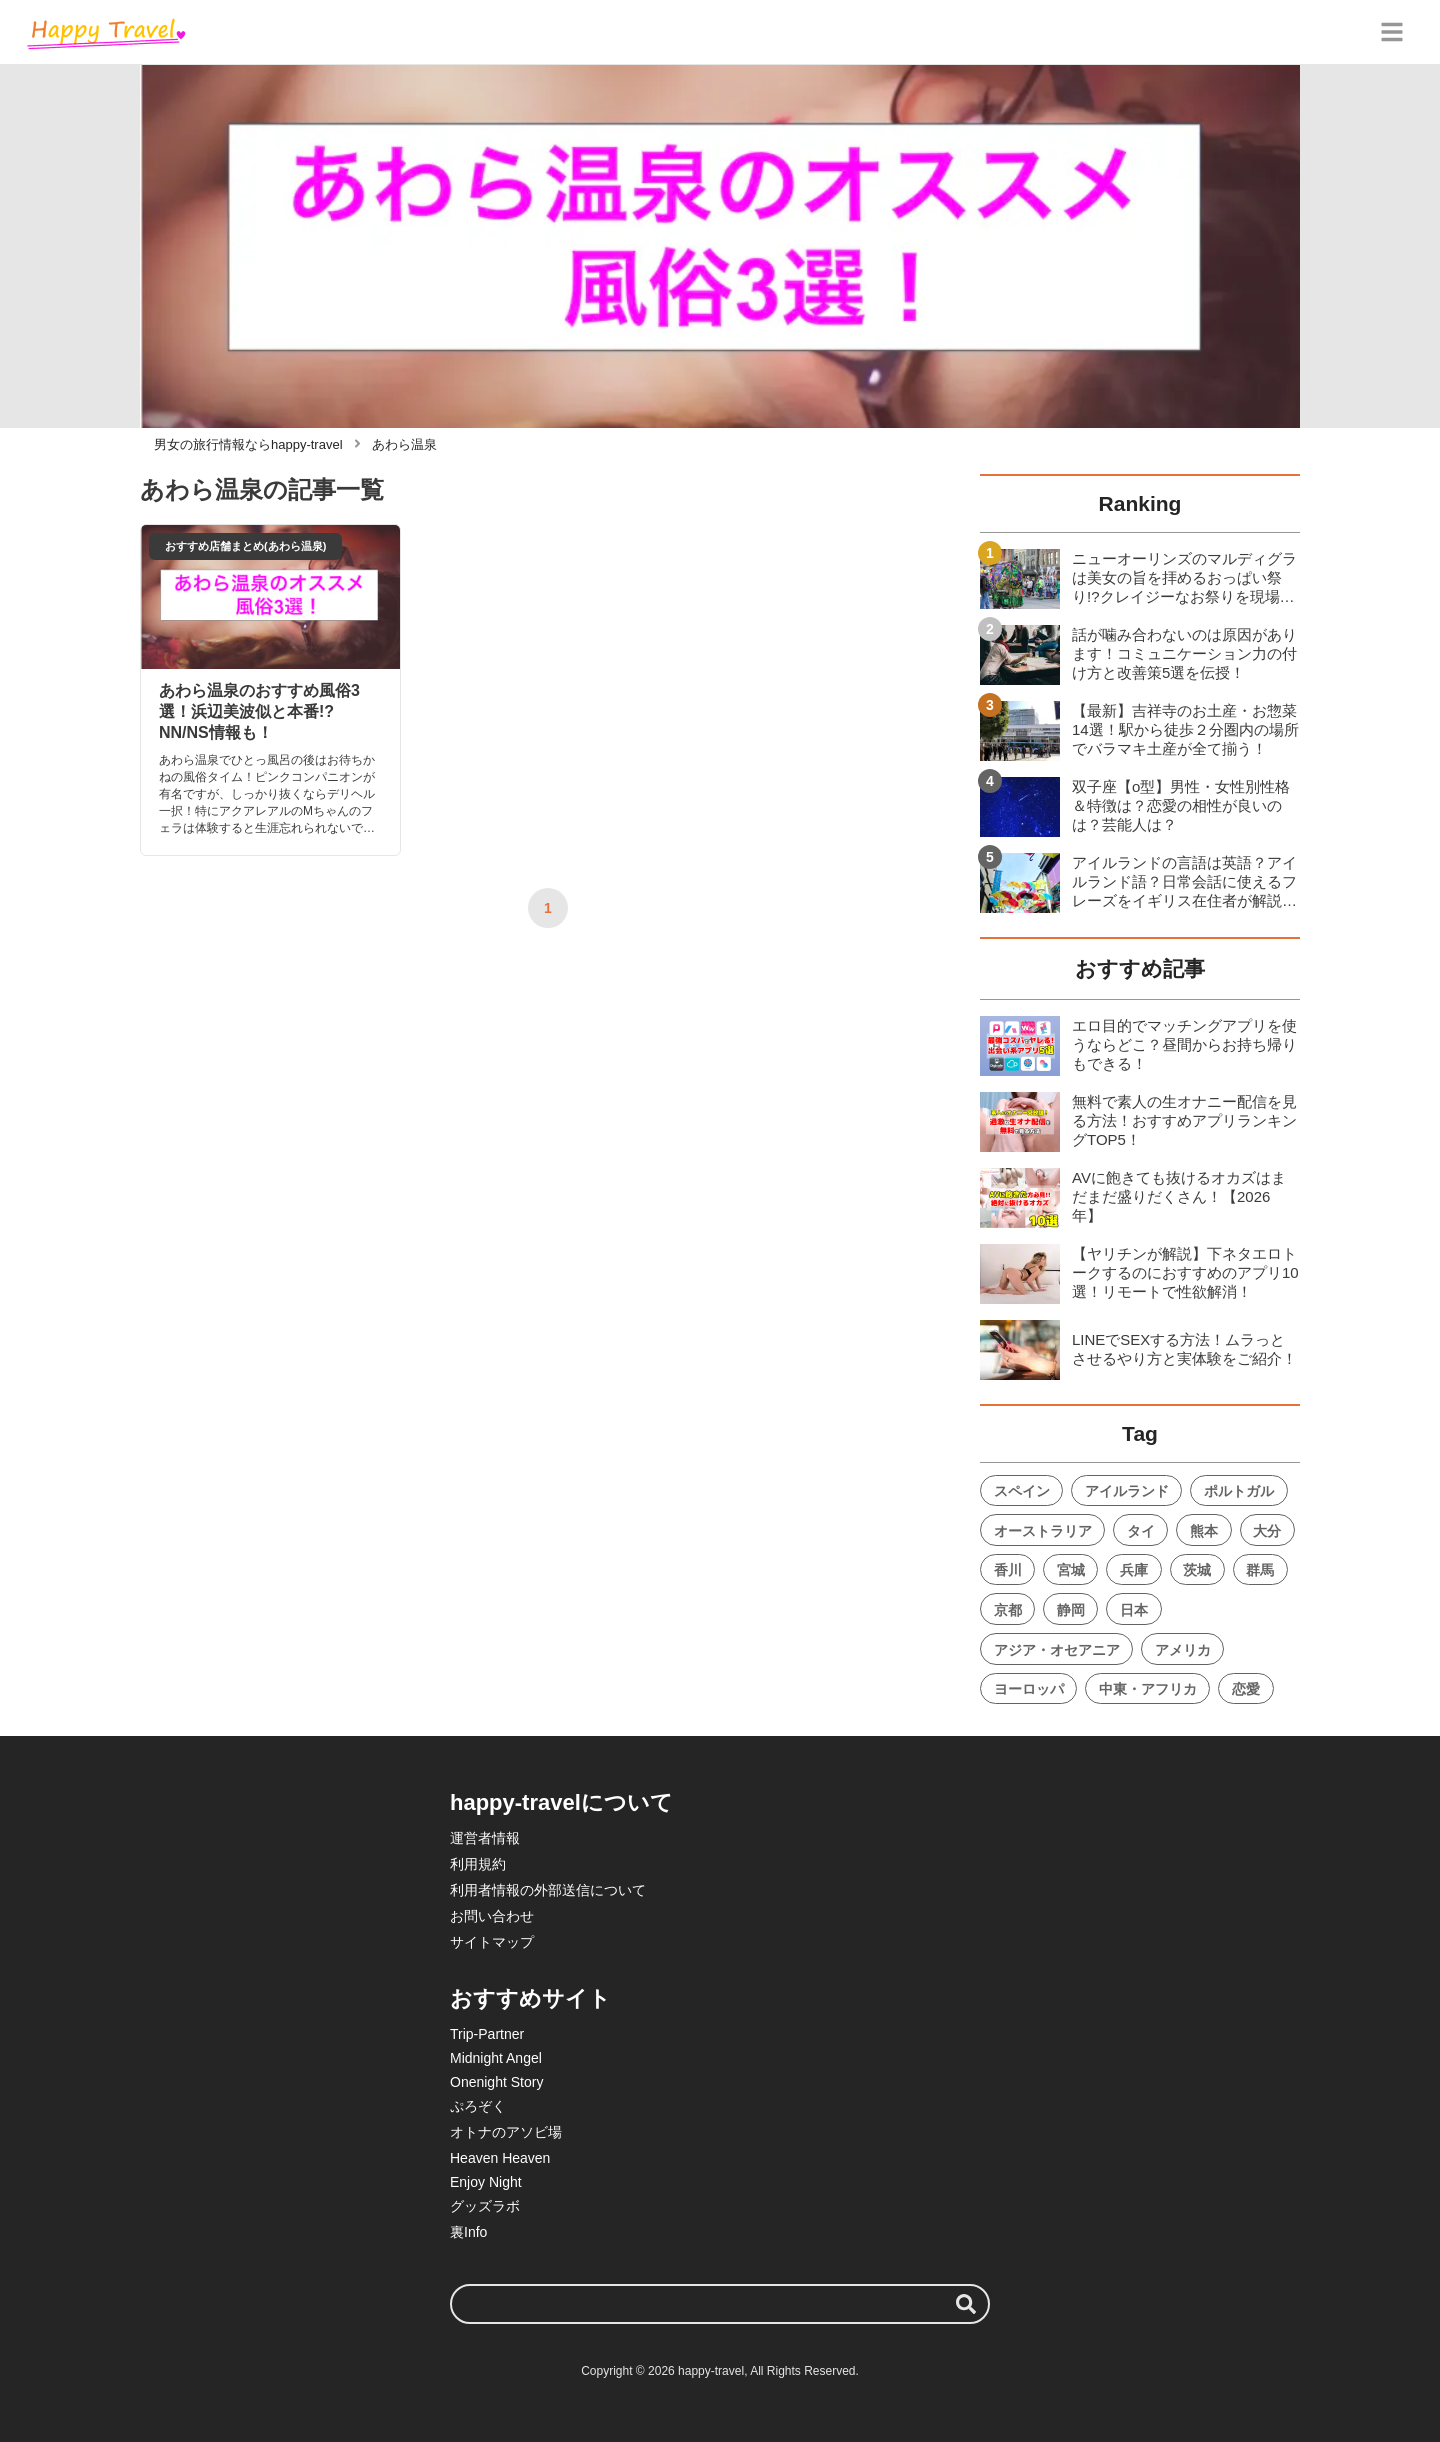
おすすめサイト (530, 1998)
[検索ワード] (720, 2304)
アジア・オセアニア (1057, 1650)
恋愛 (1246, 1689)
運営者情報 (485, 1838)
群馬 (1260, 1570)
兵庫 (1134, 1570)
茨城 (1197, 1570)
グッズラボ (485, 2206)
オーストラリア (1043, 1531)
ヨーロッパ (1029, 1689)
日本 (1134, 1610)
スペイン (1022, 1491)
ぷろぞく (478, 2106)
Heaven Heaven (500, 2158)
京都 (1008, 1610)
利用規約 (478, 1864)
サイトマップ (492, 1942)
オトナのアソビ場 (506, 2132)
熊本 (1204, 1531)
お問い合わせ (492, 1916)
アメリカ (1183, 1650)
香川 (1008, 1570)
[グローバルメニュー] (1392, 32)
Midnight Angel (496, 2058)
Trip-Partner (487, 2034)
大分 (1267, 1531)
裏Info (468, 2232)
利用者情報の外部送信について (548, 1890)
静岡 (1071, 1610)
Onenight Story (496, 2082)
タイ (1141, 1531)
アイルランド (1127, 1491)
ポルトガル (1239, 1491)
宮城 (1071, 1570)
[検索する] (966, 2304)
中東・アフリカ (1148, 1689)
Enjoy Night (486, 2182)
